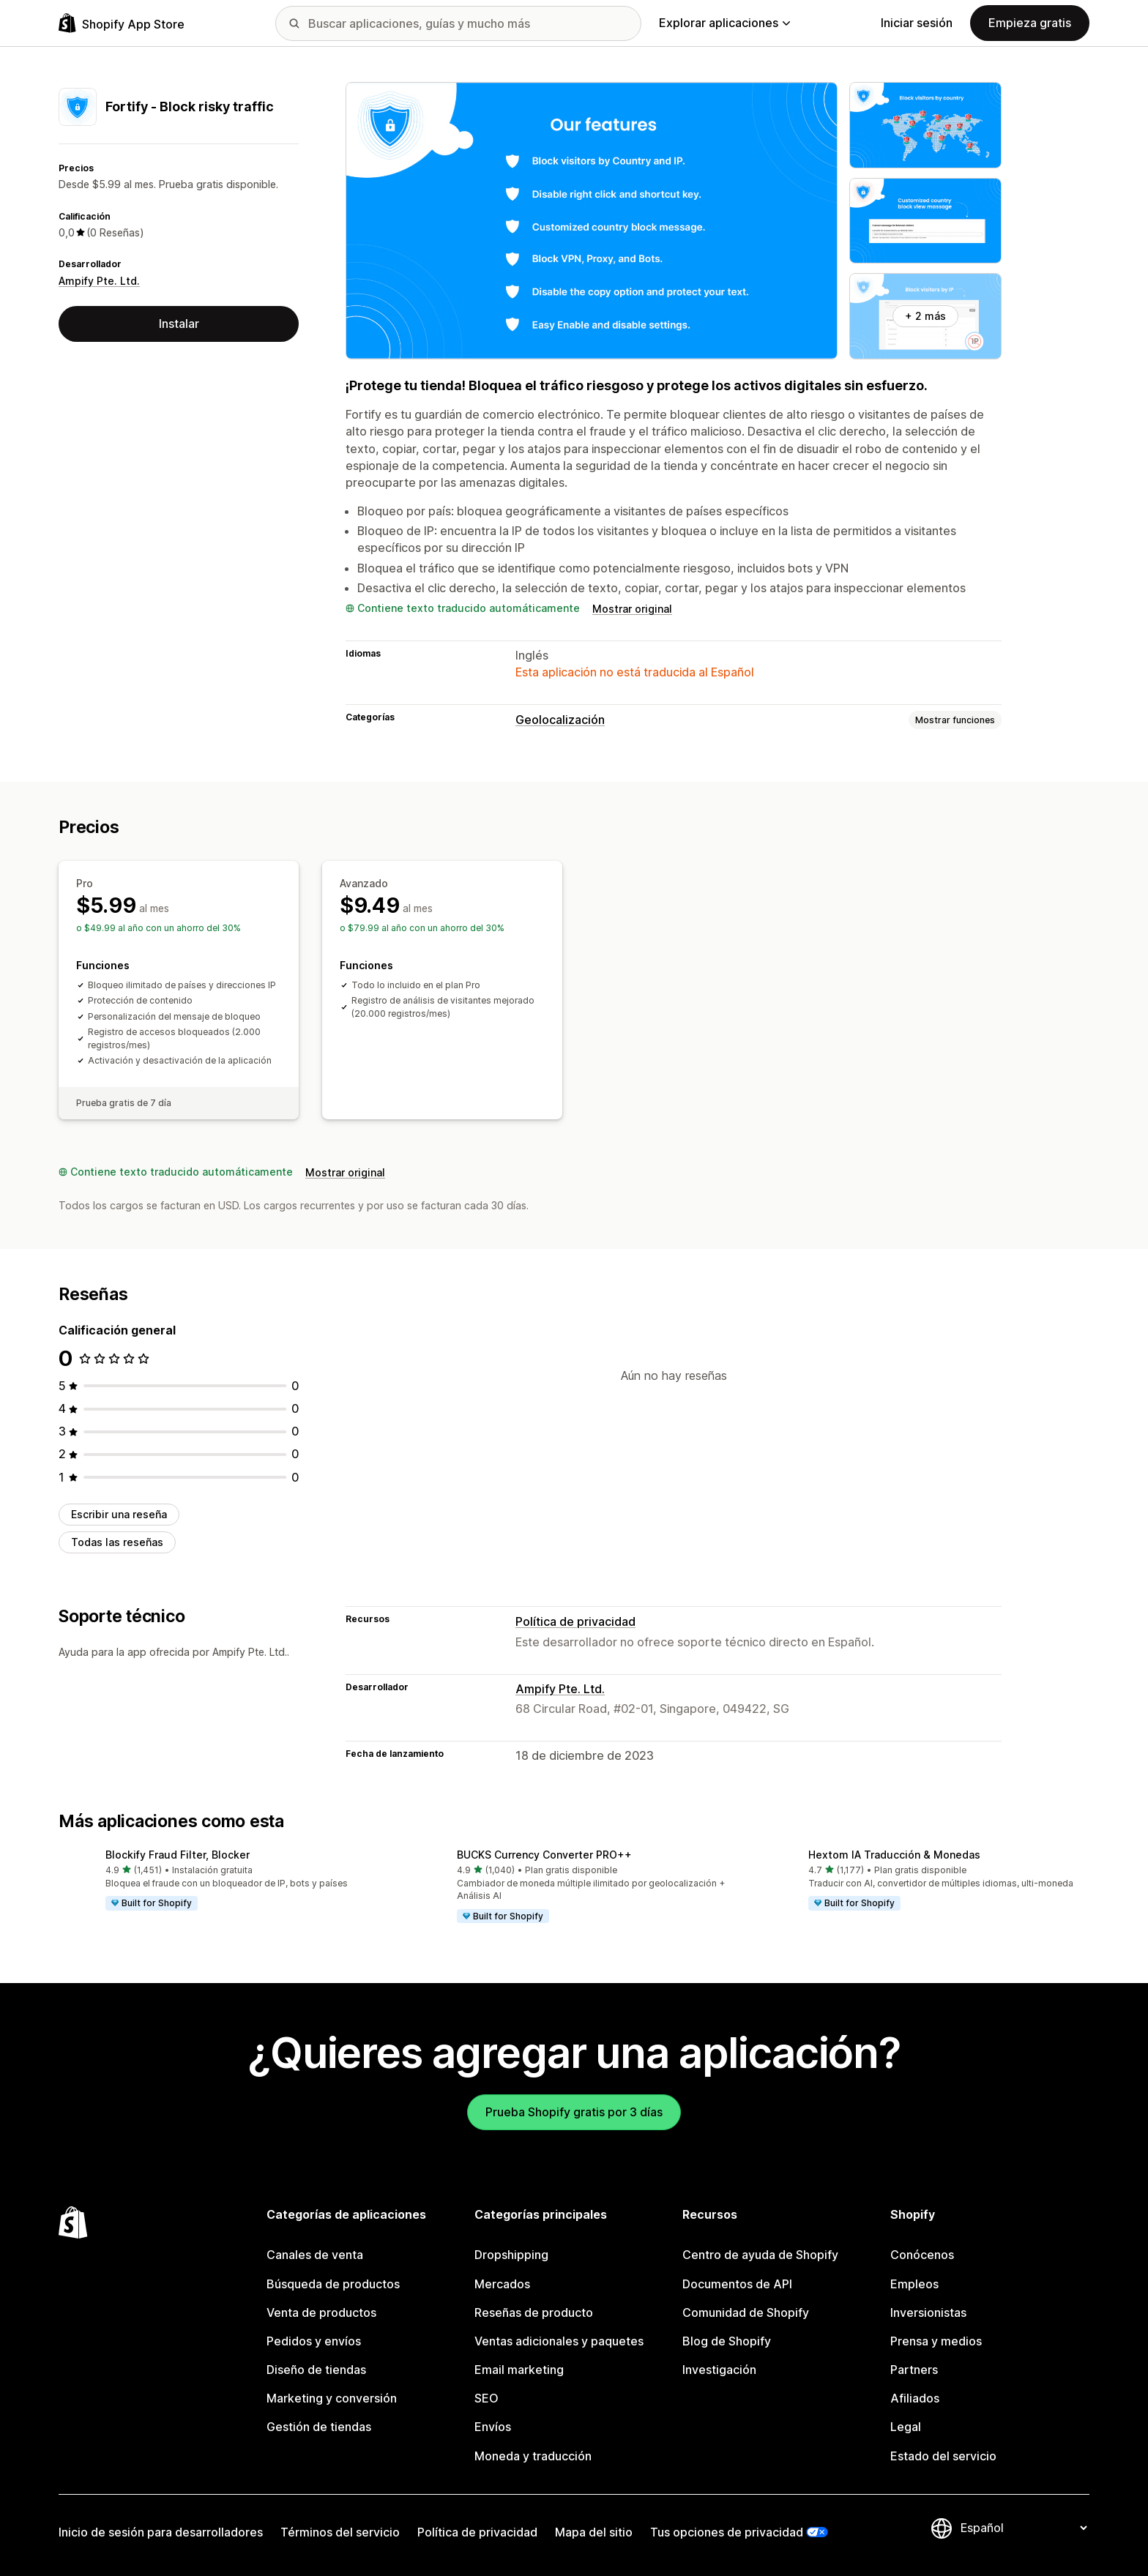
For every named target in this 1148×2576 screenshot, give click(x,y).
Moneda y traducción (533, 2456)
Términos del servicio (340, 2532)
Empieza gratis (1029, 22)
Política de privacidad (575, 1621)
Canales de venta (314, 2254)
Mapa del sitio (594, 2532)
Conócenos (922, 2254)
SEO (486, 2398)
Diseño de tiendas (316, 2369)
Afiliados (914, 2398)
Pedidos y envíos (313, 2341)
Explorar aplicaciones (724, 22)
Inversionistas (928, 2312)
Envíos (492, 2426)
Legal (905, 2426)
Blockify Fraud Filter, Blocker (177, 1854)
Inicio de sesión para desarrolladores (161, 2532)
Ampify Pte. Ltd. (99, 281)
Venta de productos (321, 2312)
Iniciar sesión (917, 22)
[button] (223, 1880)
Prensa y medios (936, 2341)
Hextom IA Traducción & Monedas (894, 1854)
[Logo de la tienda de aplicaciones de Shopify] (121, 23)
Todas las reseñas (117, 1542)
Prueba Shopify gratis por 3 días (574, 2112)
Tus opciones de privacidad (726, 2532)
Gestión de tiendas (318, 2426)
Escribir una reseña (119, 1514)
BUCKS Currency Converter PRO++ (544, 1854)
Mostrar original (632, 608)
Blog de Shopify (726, 2341)
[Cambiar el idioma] (1023, 2528)
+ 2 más (925, 316)
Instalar (179, 323)
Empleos (914, 2284)
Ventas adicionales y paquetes (559, 2341)
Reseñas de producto (533, 2312)
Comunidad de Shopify (745, 2312)
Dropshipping (511, 2254)
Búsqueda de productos (333, 2284)
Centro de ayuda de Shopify (760, 2254)
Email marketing (519, 2369)
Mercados (502, 2284)
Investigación (719, 2369)
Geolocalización (560, 719)
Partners (914, 2369)
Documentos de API (737, 2284)
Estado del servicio (943, 2456)
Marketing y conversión (331, 2398)
